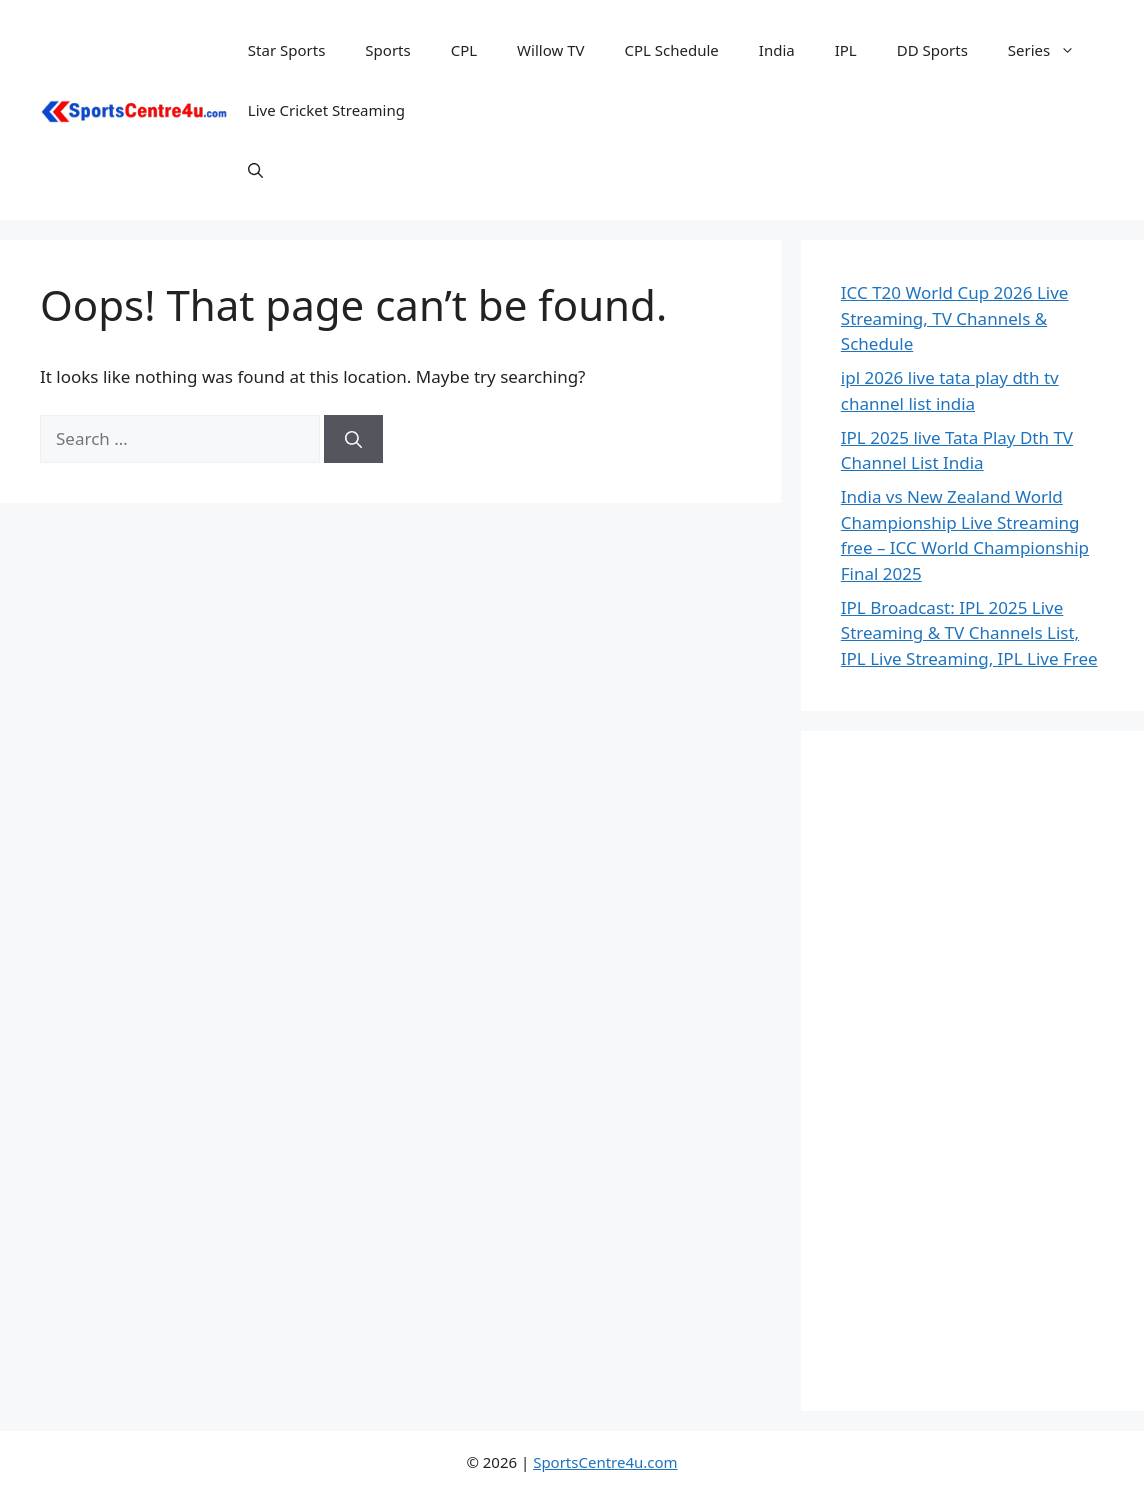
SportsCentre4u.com (605, 1462)
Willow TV (550, 50)
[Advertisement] (972, 1071)
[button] (255, 170)
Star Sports (287, 50)
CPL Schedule (671, 50)
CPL (464, 50)
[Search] (353, 439)
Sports (387, 50)
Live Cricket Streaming (326, 110)
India (777, 50)
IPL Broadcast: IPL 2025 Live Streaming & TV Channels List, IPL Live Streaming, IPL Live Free (969, 633)
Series (1051, 50)
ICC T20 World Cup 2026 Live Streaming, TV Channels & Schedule (955, 318)
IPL (846, 50)
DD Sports (932, 50)
